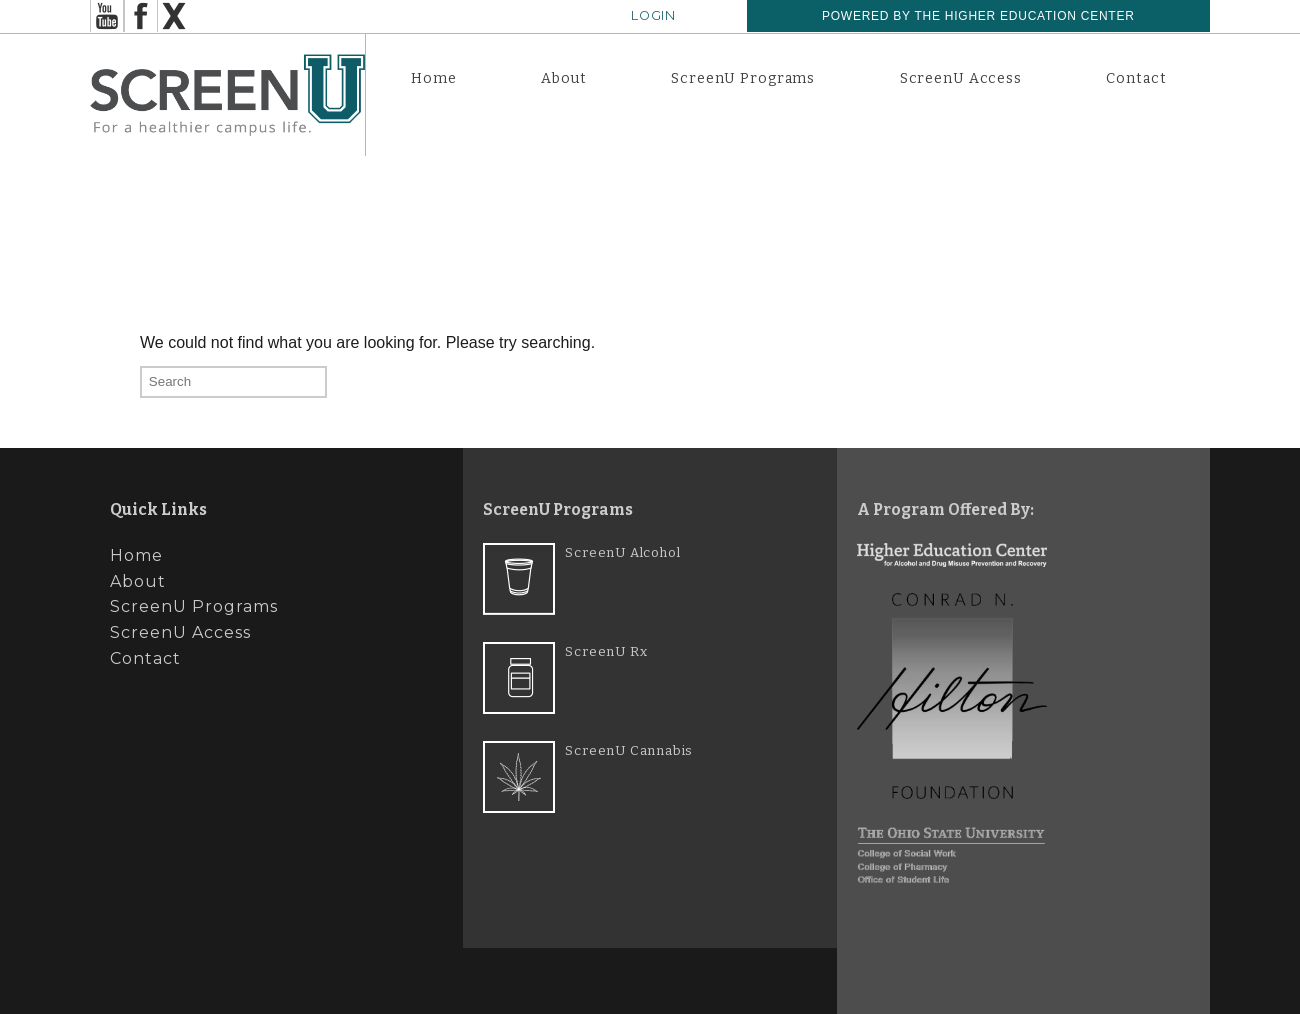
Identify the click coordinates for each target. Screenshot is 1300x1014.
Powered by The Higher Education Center (978, 16)
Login (653, 15)
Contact (1136, 78)
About (563, 78)
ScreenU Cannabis (629, 750)
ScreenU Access (961, 78)
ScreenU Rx (606, 651)
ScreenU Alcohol (622, 552)
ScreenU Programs (743, 78)
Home (434, 78)
